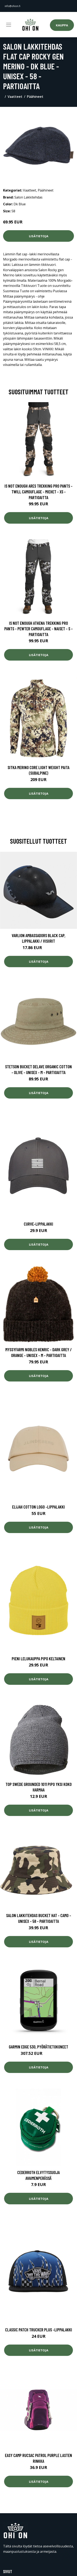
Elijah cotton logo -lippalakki (38, 1506)
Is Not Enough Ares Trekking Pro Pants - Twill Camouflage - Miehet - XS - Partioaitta (38, 491)
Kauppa (62, 25)
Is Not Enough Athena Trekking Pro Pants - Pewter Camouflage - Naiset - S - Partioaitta (38, 628)
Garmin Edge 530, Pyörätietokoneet (38, 2046)
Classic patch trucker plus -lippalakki (38, 2329)
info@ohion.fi (12, 6)
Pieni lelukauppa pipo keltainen (38, 1658)
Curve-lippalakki (38, 1223)
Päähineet (35, 96)
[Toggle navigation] (8, 25)
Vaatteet (15, 96)
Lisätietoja (38, 236)
